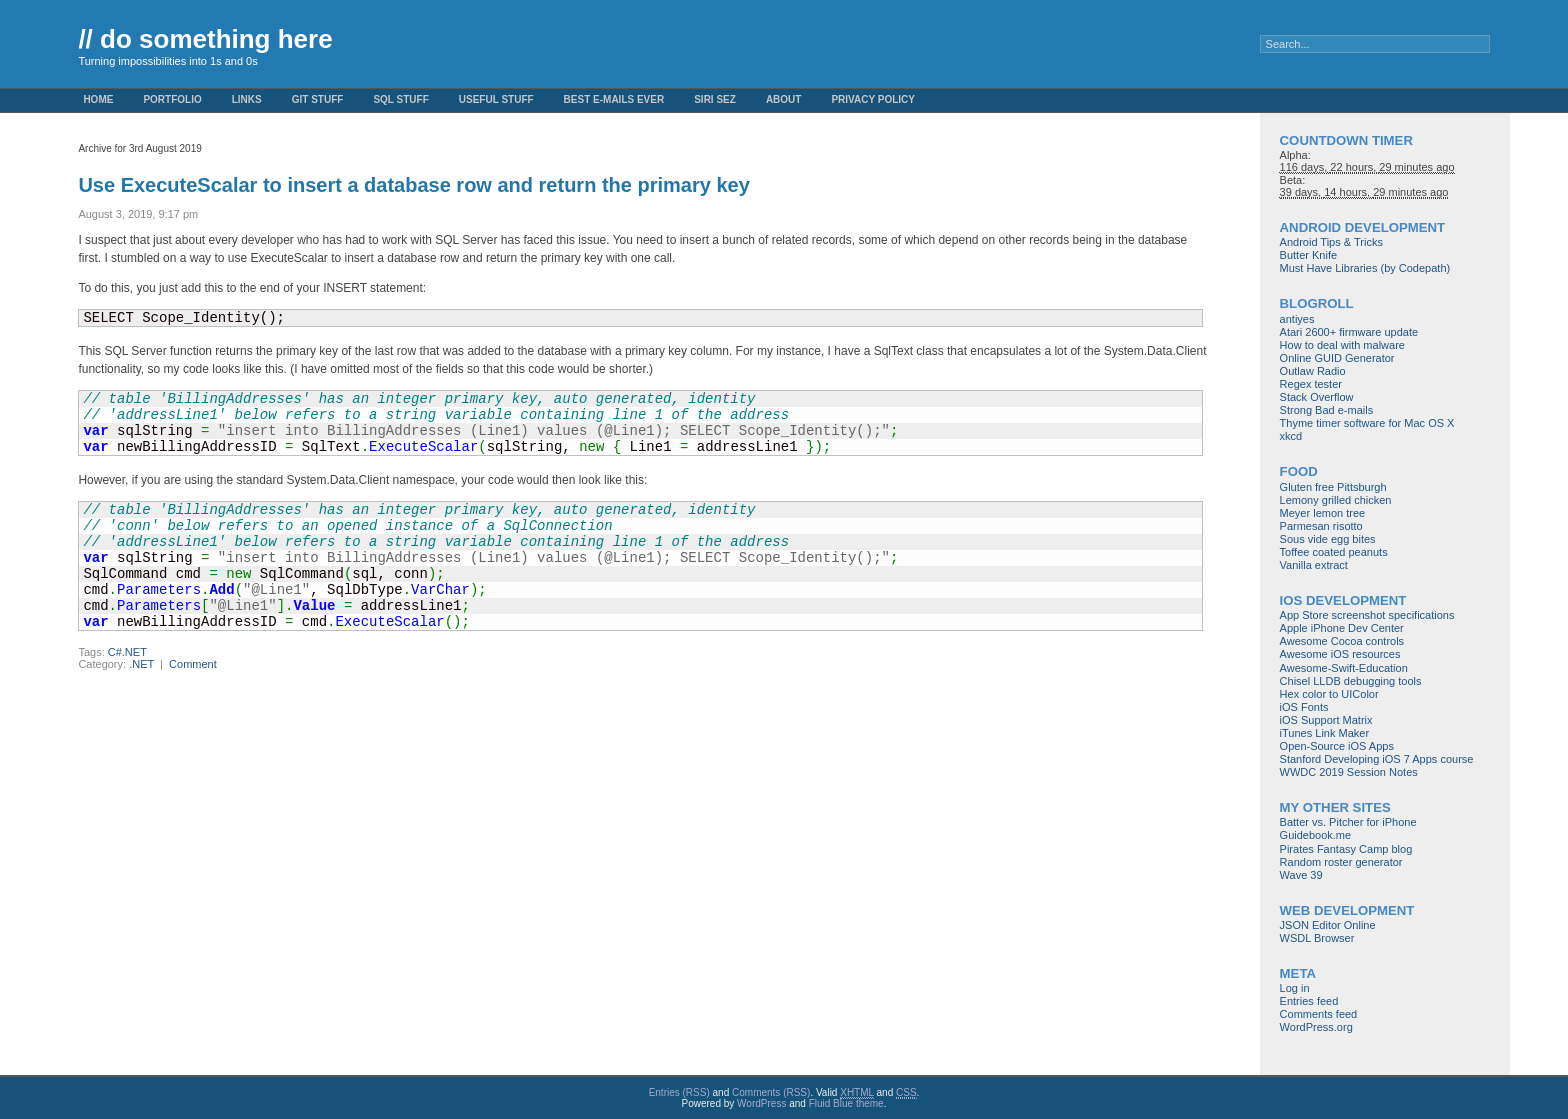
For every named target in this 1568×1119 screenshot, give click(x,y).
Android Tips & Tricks (1331, 242)
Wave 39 (1301, 875)
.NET (141, 664)
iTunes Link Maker (1324, 733)
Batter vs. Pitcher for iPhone (1348, 822)
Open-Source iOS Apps (1337, 746)
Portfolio (172, 99)
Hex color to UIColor (1329, 694)
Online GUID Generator (1337, 358)
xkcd (1291, 436)
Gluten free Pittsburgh (1333, 487)
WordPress (761, 1103)
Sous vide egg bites (1328, 539)
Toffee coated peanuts (1334, 552)
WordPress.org (1316, 1027)
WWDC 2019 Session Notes (1349, 772)
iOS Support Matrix (1326, 720)
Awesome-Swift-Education (1344, 668)
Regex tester (1311, 384)
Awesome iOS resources (1340, 654)
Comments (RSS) (771, 1092)
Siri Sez (715, 99)
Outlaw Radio (1313, 371)
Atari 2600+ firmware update (1349, 332)
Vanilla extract (1314, 565)
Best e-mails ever (614, 99)
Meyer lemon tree (1323, 513)
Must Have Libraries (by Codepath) (1365, 268)
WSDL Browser (1317, 938)
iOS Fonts (1304, 707)
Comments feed (1319, 1014)
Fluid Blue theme (846, 1103)
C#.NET (127, 652)
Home (98, 99)
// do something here (205, 39)
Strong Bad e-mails (1327, 410)
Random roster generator (1341, 862)
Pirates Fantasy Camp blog (1346, 849)
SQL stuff (400, 99)
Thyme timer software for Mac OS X (1367, 423)
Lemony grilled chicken (1336, 500)
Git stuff (318, 99)
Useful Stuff (496, 99)
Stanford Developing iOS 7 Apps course (1377, 759)
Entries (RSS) (679, 1092)
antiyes (1297, 319)
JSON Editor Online (1328, 925)
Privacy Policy (873, 99)
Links (247, 99)
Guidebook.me (1316, 835)
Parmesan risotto (1321, 526)
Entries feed (1309, 1001)
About (784, 99)
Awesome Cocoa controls (1342, 641)
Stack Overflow (1317, 397)
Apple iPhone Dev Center (1342, 628)
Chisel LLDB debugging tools (1351, 681)
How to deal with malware (1342, 345)
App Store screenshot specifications (1367, 615)
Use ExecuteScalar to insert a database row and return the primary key (413, 185)
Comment (193, 664)
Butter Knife (1308, 255)
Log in (1295, 988)
